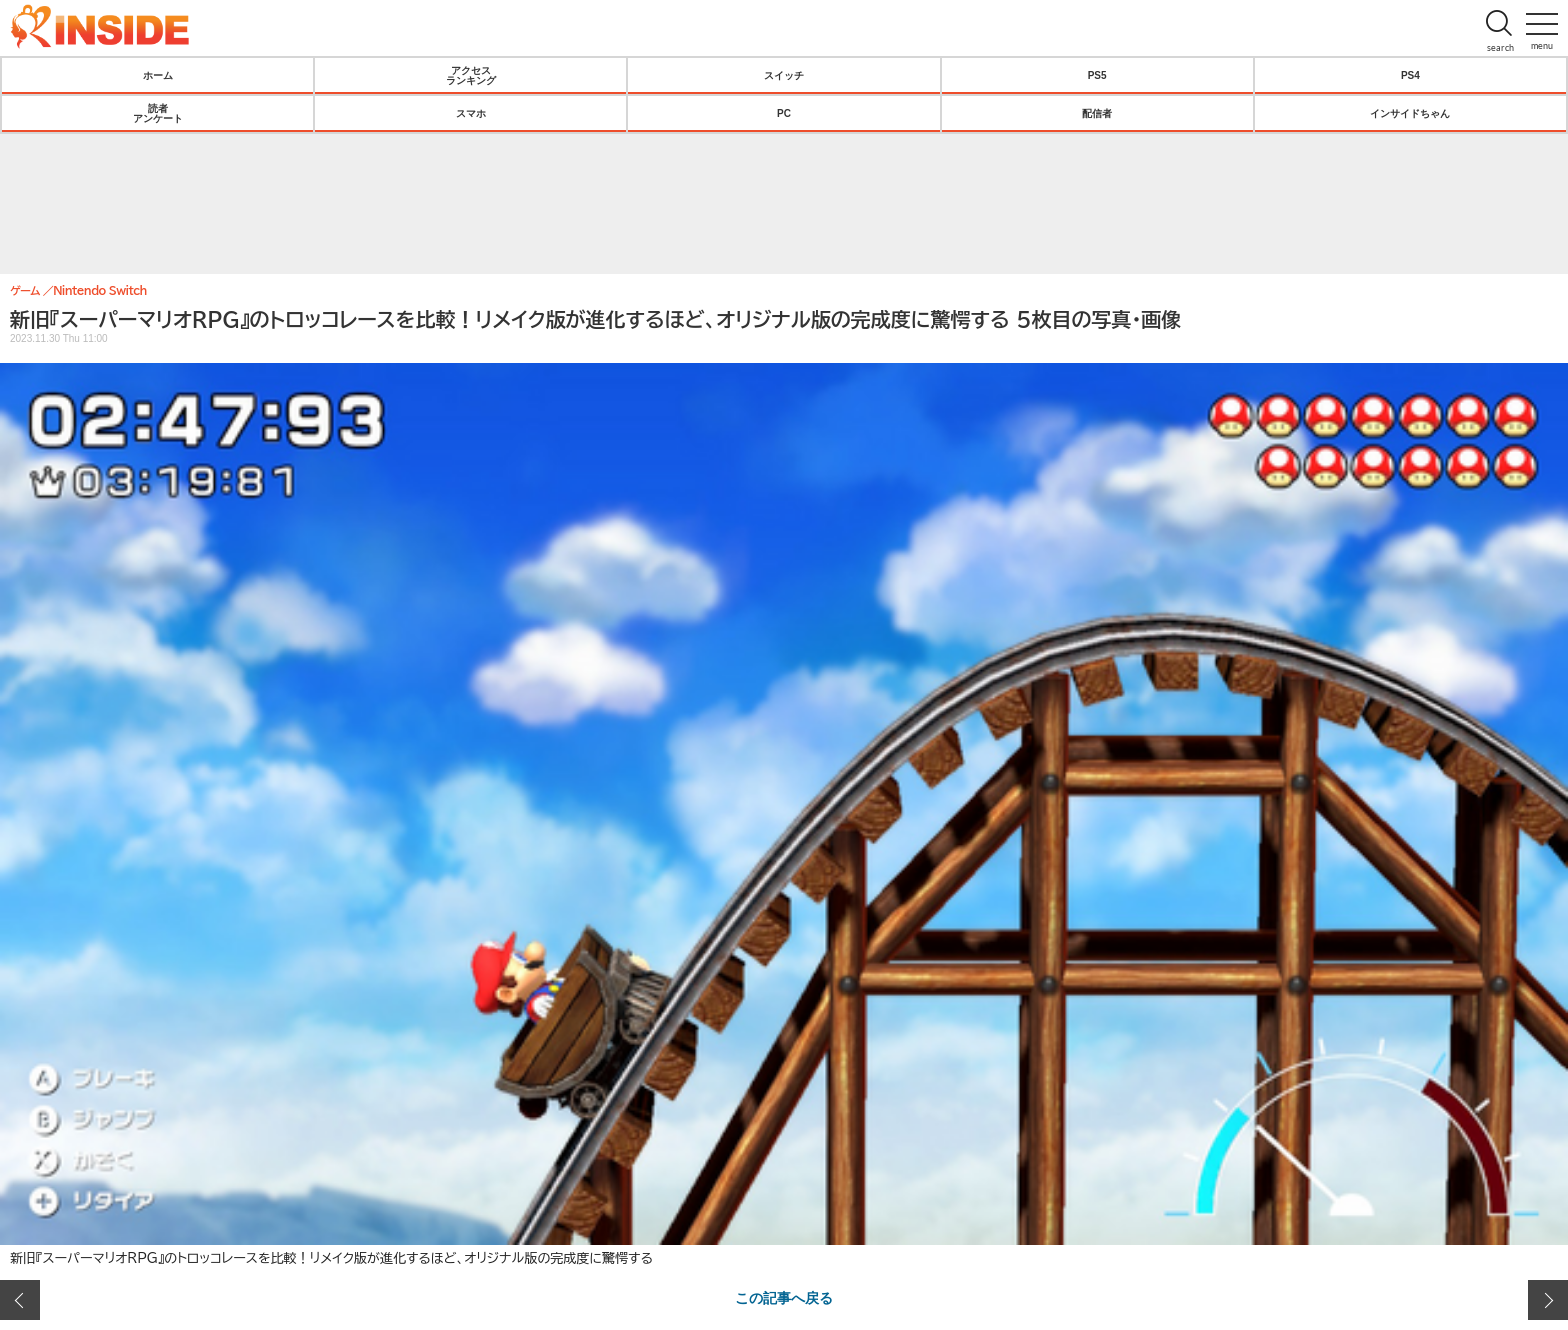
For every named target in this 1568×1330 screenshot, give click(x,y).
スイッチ (784, 75)
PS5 (1097, 75)
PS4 (1410, 75)
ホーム (158, 75)
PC (784, 113)
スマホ (471, 113)
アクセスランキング (471, 75)
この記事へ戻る (784, 1297)
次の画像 (1548, 1300)
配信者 (1097, 113)
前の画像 (20, 1300)
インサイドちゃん (1410, 113)
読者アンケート (158, 113)
